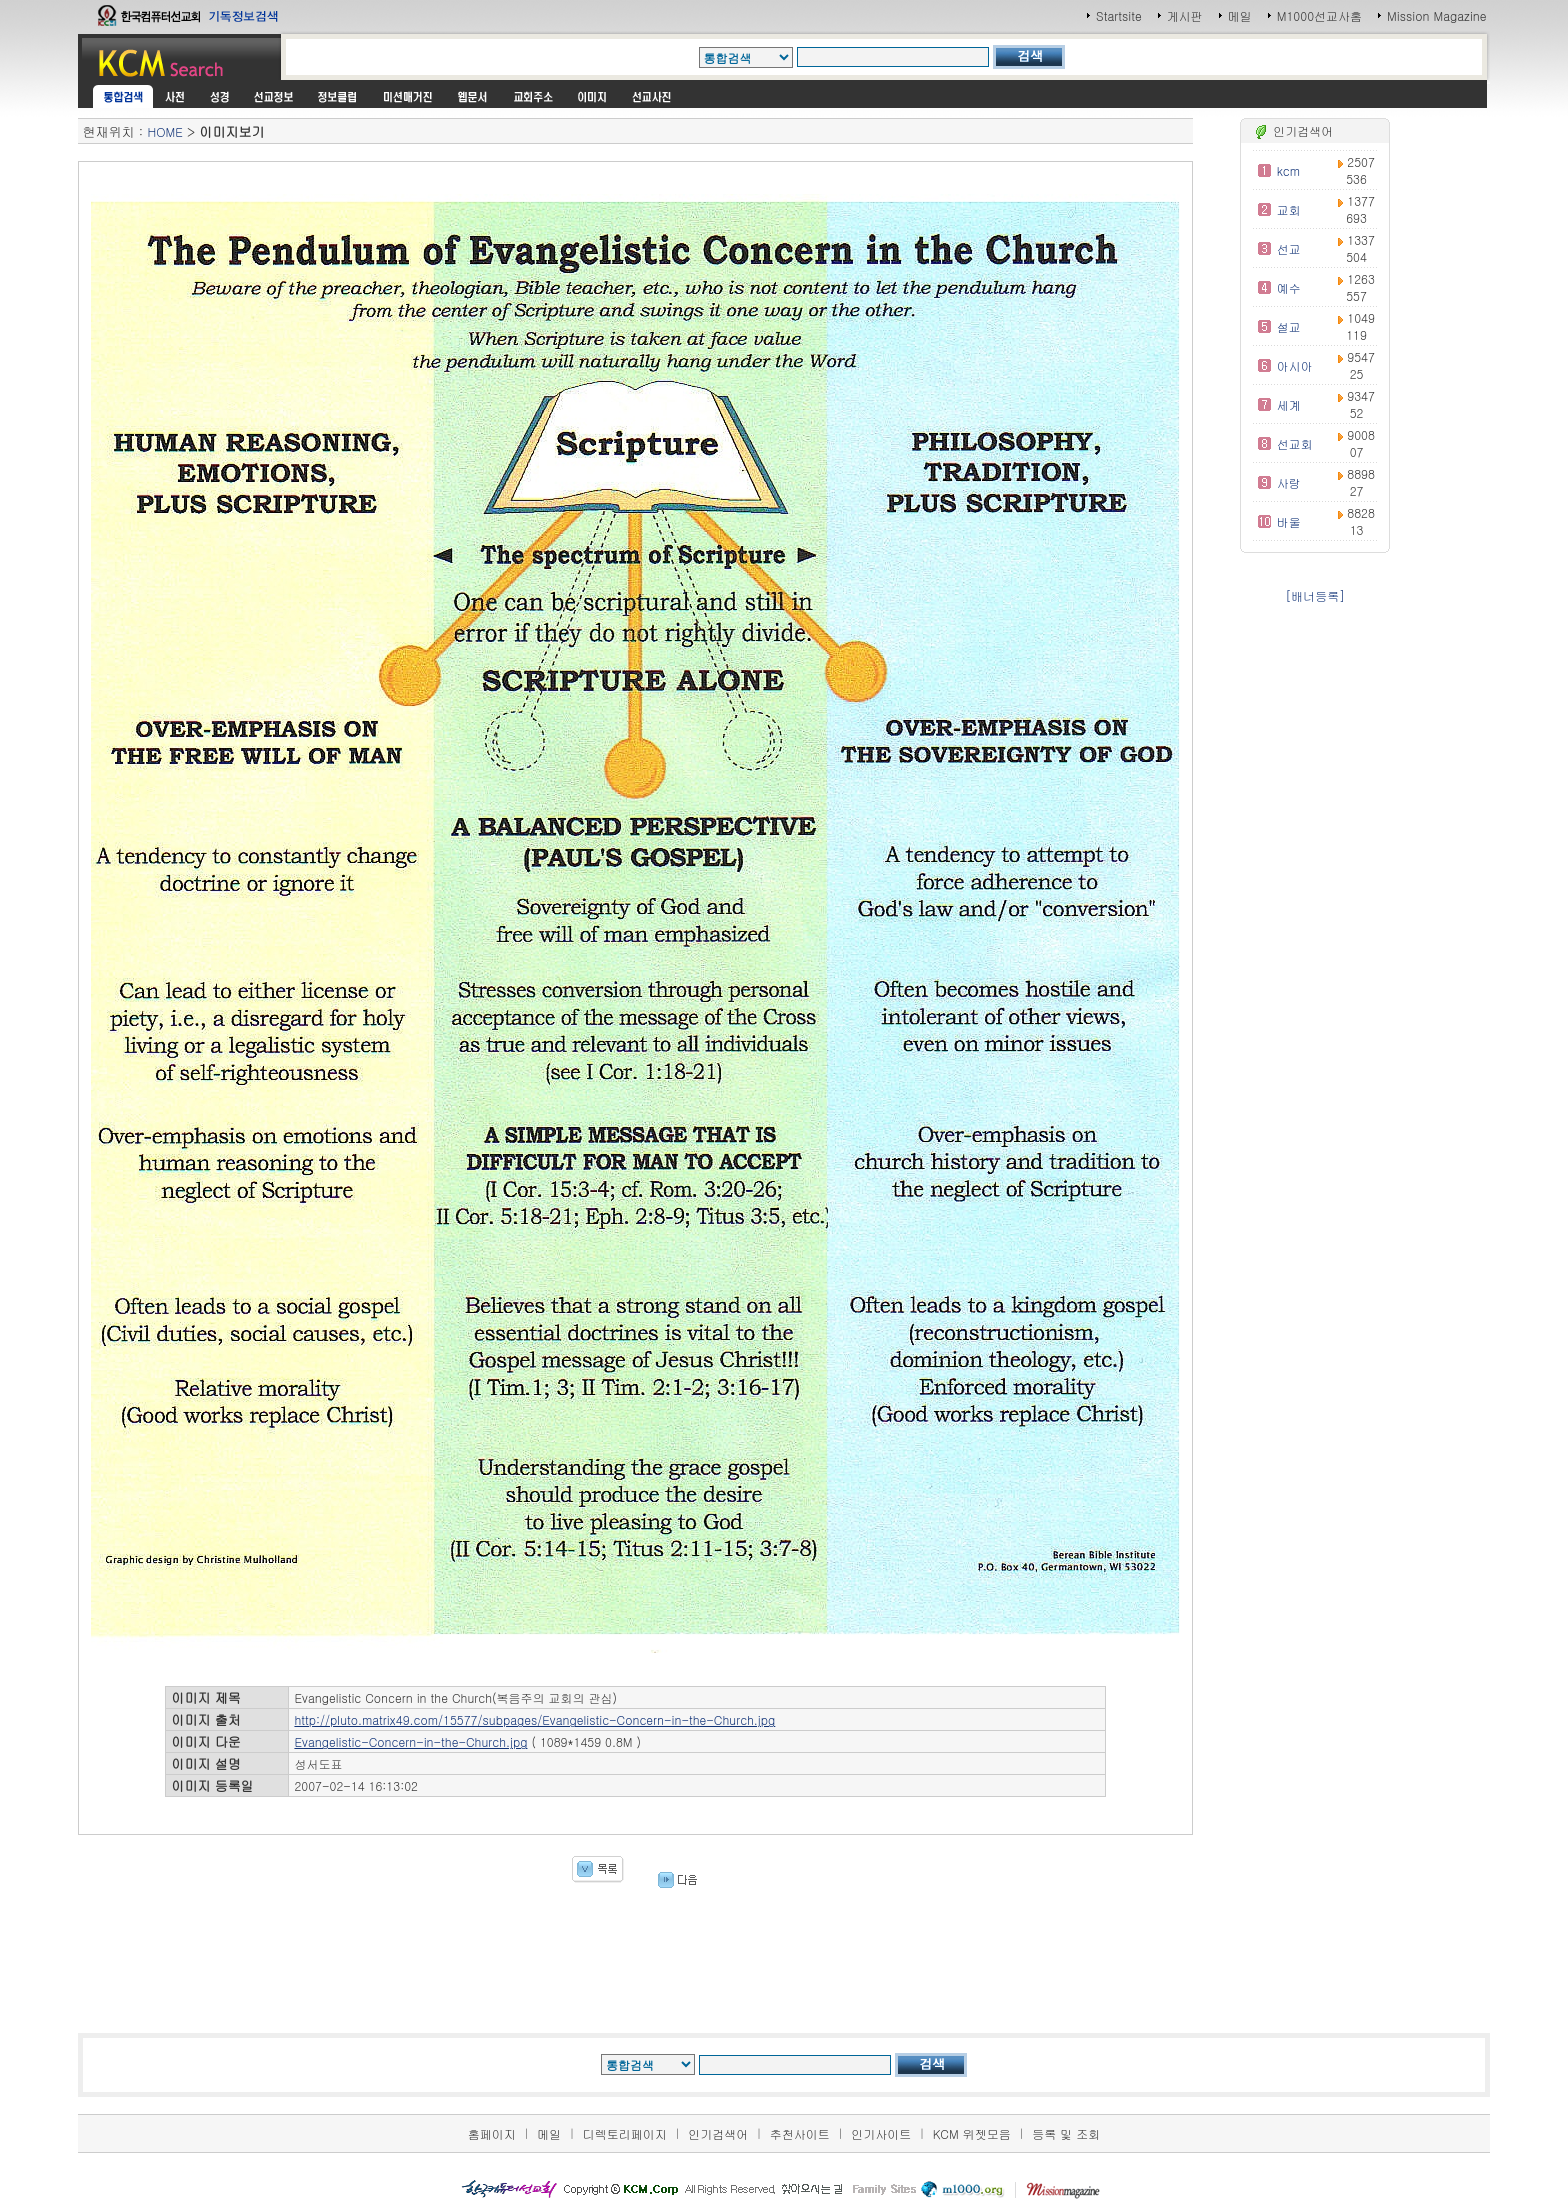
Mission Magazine (1437, 15)
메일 (1240, 15)
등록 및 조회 (1066, 2133)
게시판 (1185, 15)
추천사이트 (800, 2133)
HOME (164, 131)
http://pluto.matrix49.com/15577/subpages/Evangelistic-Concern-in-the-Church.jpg (534, 1719)
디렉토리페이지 (625, 2133)
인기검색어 (718, 2133)
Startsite (1119, 15)
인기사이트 (881, 2133)
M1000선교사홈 (1319, 15)
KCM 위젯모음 (972, 2133)
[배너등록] (1315, 595)
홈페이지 (492, 2133)
